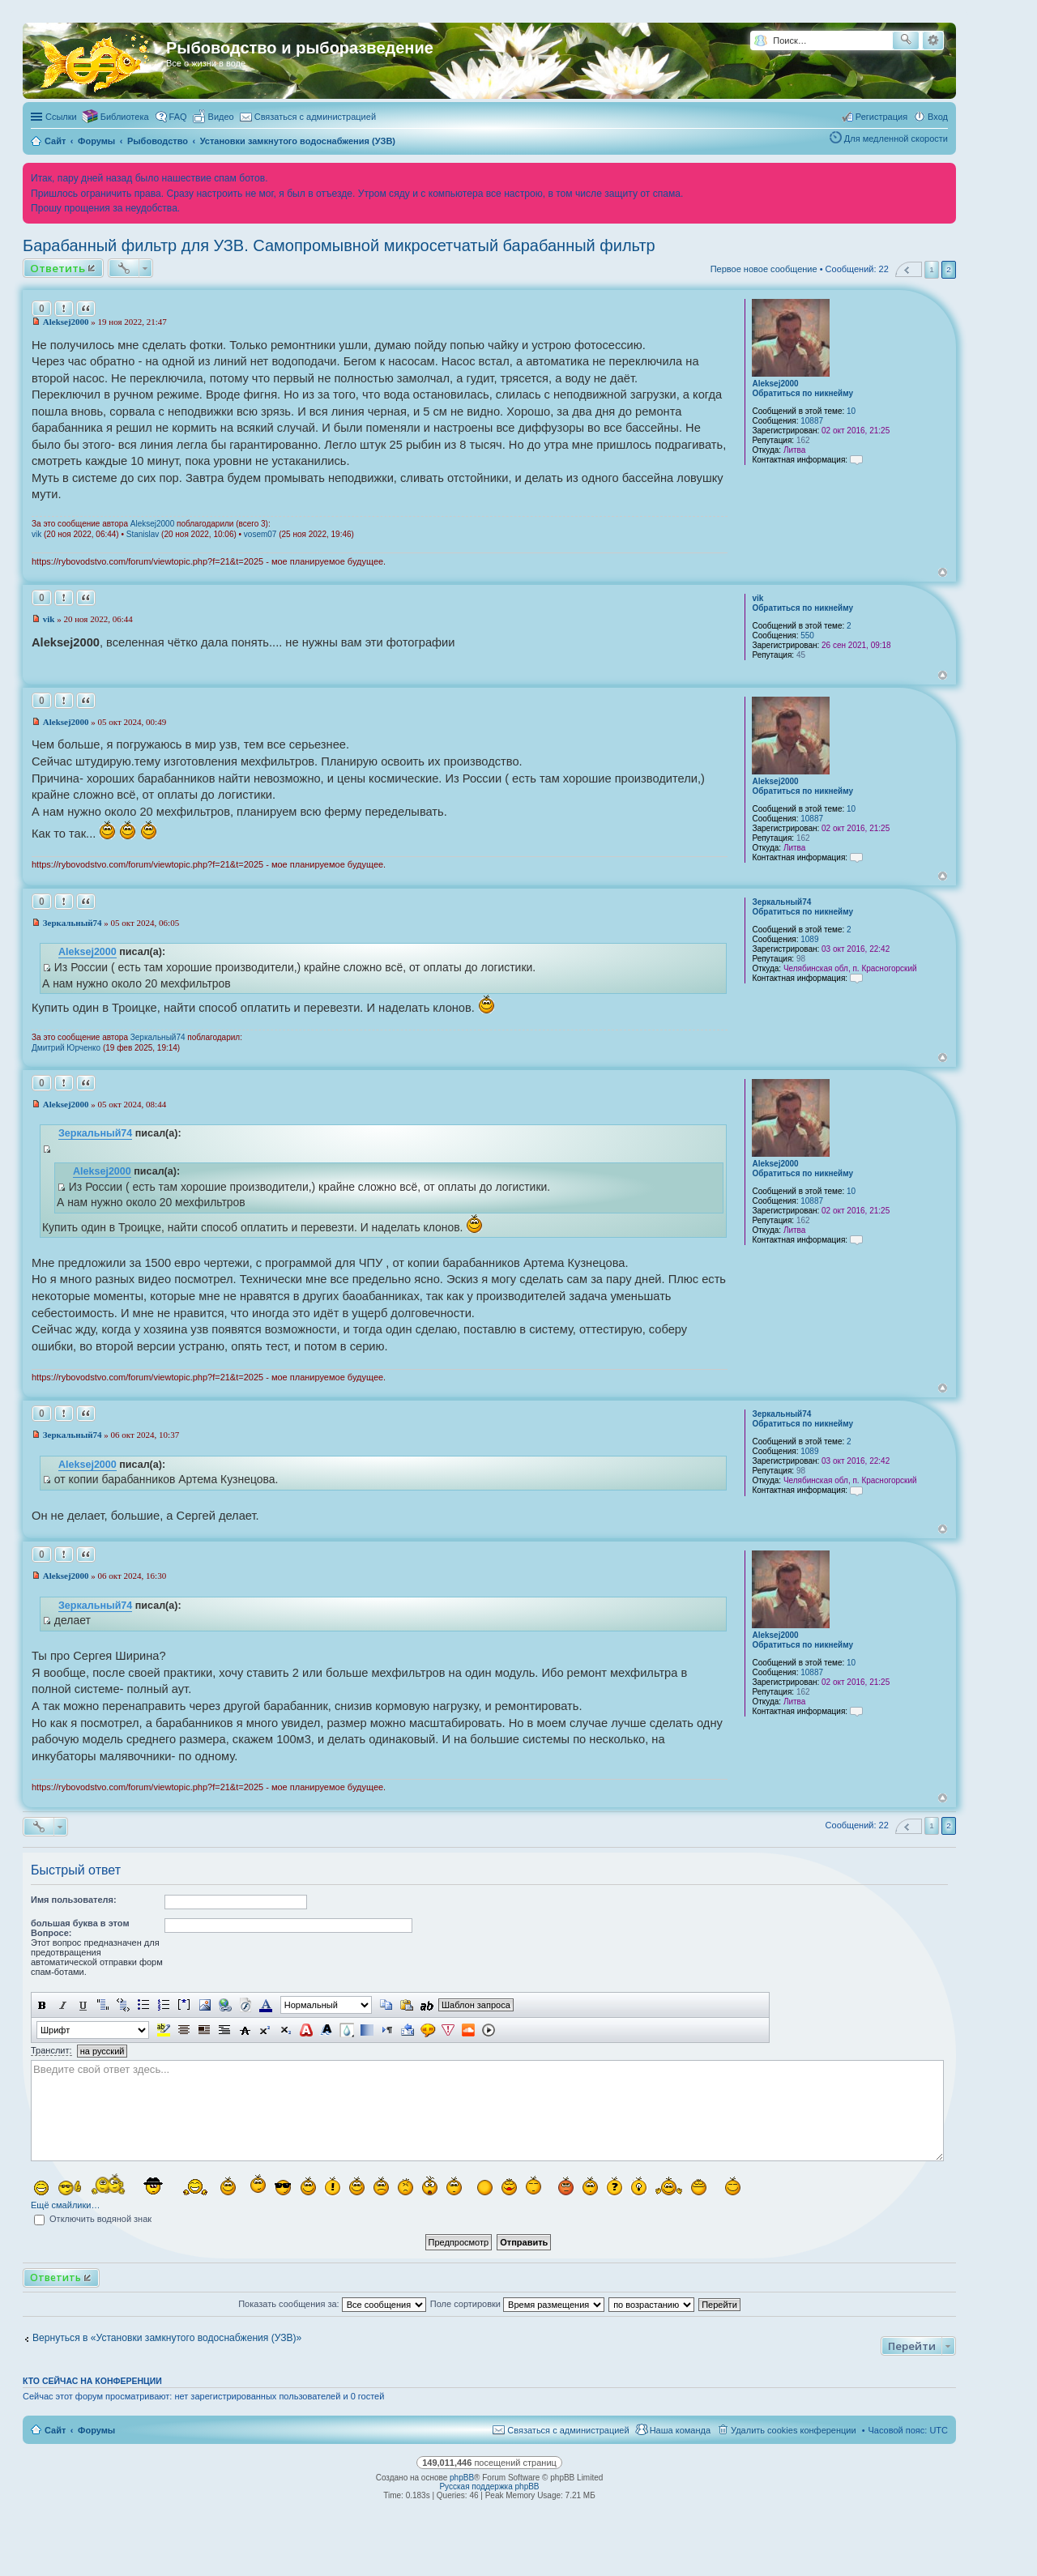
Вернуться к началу (942, 572)
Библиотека (124, 117)
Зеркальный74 (781, 902)
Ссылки (61, 117)
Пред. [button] (908, 269)
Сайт (55, 2430)
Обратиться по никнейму (802, 393)
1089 (809, 939)
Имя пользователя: (74, 1899)
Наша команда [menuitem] (680, 2430)
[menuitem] (214, 116)
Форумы (96, 2430)
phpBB (462, 2477)
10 (851, 411)
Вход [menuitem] (938, 117)
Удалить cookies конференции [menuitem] (793, 2430)
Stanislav (143, 534)
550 (807, 635)
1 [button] (931, 269)
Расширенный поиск (933, 40)
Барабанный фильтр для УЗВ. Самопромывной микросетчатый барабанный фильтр (339, 245)
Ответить (57, 268)
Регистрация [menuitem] (881, 117)
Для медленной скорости (896, 138)
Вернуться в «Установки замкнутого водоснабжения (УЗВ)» (166, 2338)
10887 (811, 420)
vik (36, 534)
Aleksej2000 (775, 383)
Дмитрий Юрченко (66, 1047)
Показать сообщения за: (332, 2304)
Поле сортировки (517, 2304)
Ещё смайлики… (65, 2205)
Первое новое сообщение (764, 269)
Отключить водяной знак (92, 2219)
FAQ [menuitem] (178, 117)
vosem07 (260, 534)
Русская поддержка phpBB (489, 2486)
